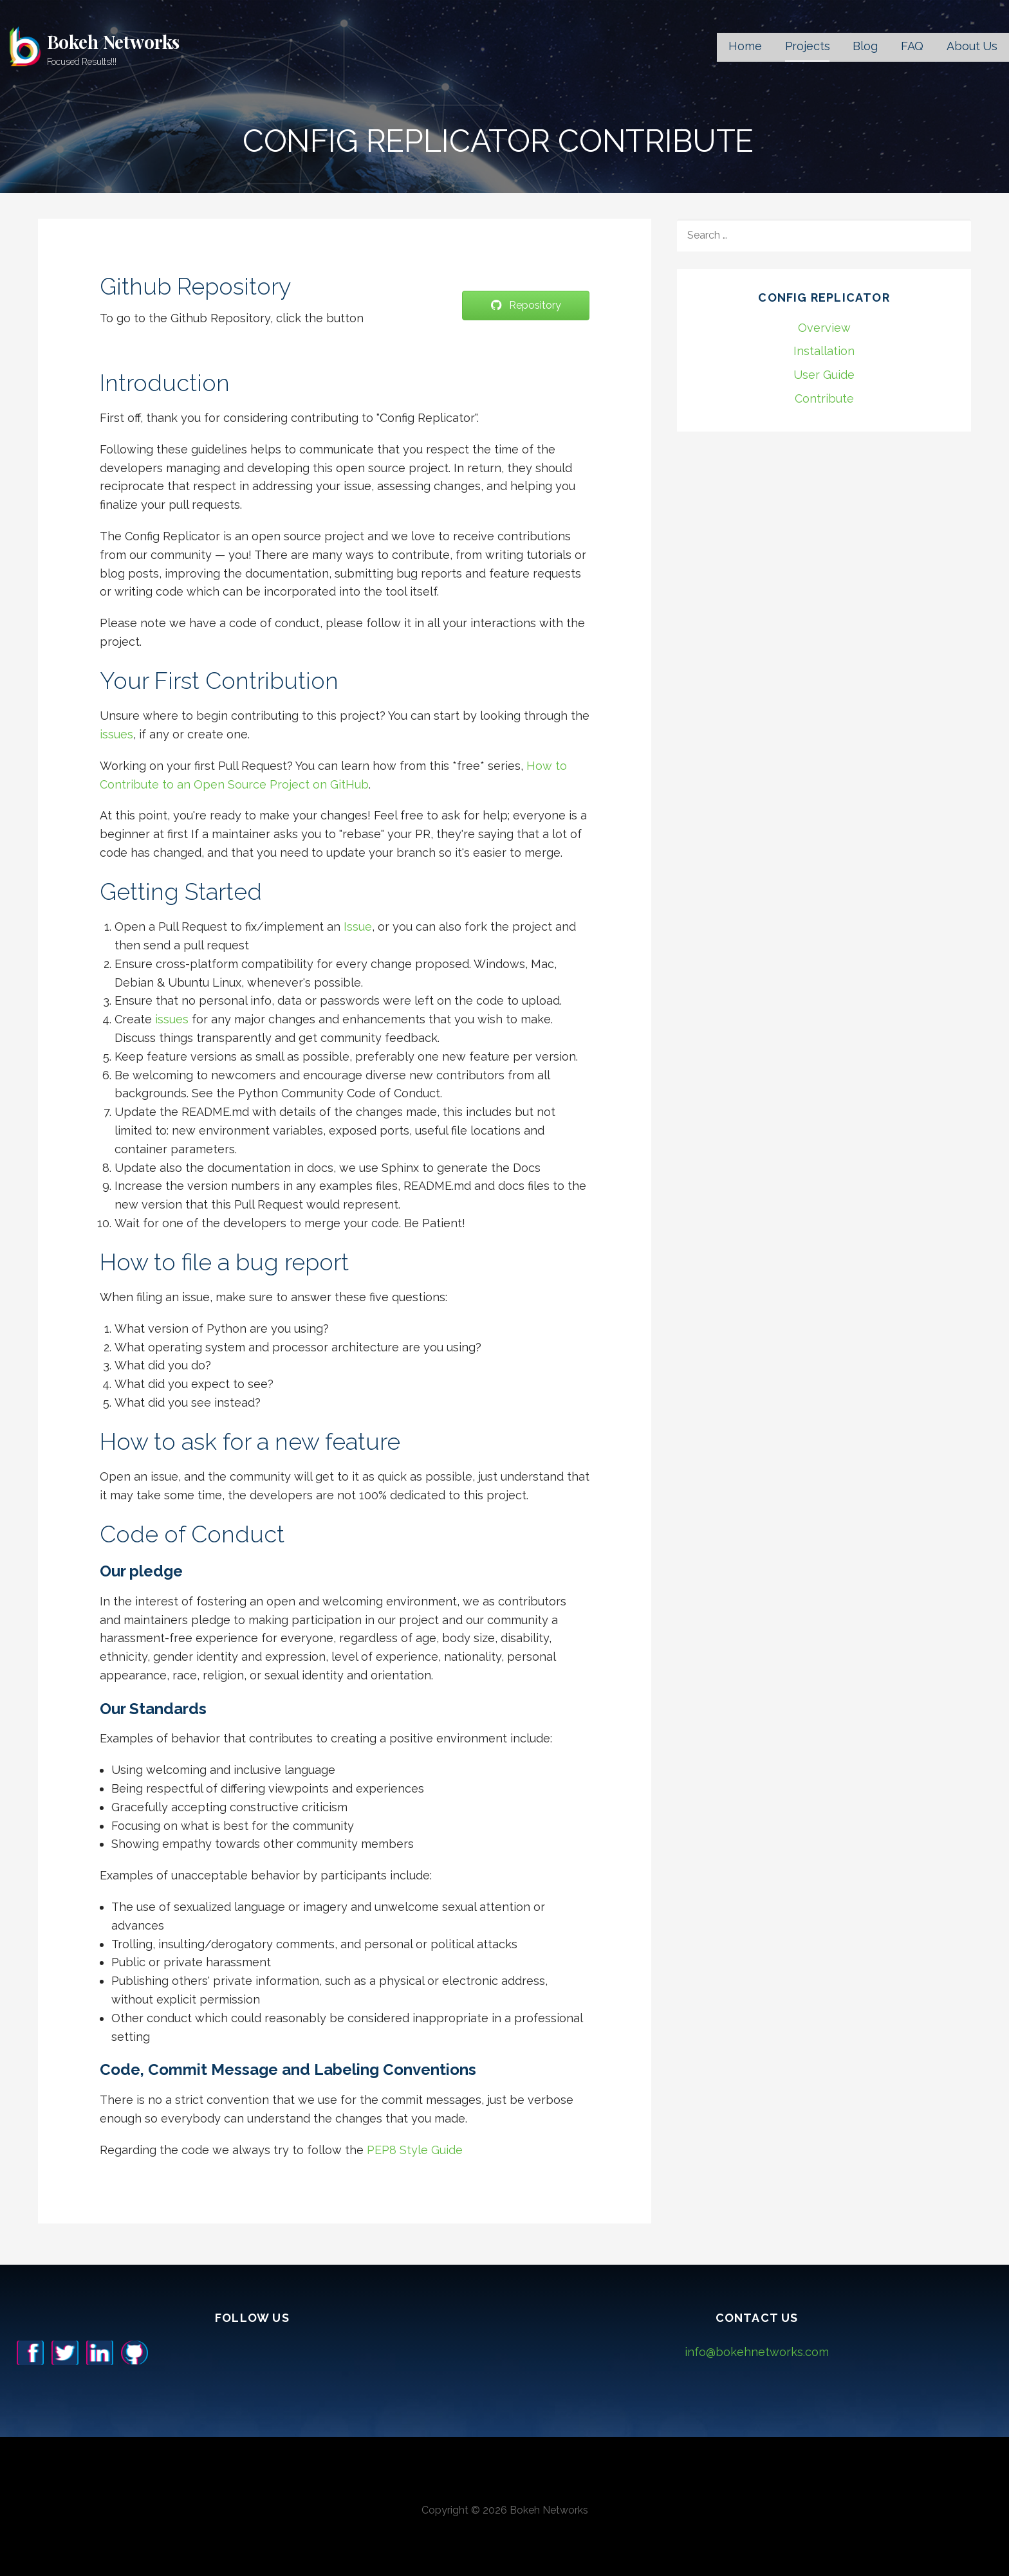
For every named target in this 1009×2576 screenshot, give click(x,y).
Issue (358, 926)
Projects (807, 46)
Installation (824, 351)
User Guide (824, 374)
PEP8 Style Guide (415, 2150)
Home (744, 46)
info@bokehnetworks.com (757, 2352)
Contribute (824, 398)
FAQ (912, 46)
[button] (525, 306)
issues (116, 734)
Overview (824, 327)
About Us (972, 46)
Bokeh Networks (113, 41)
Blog (865, 46)
